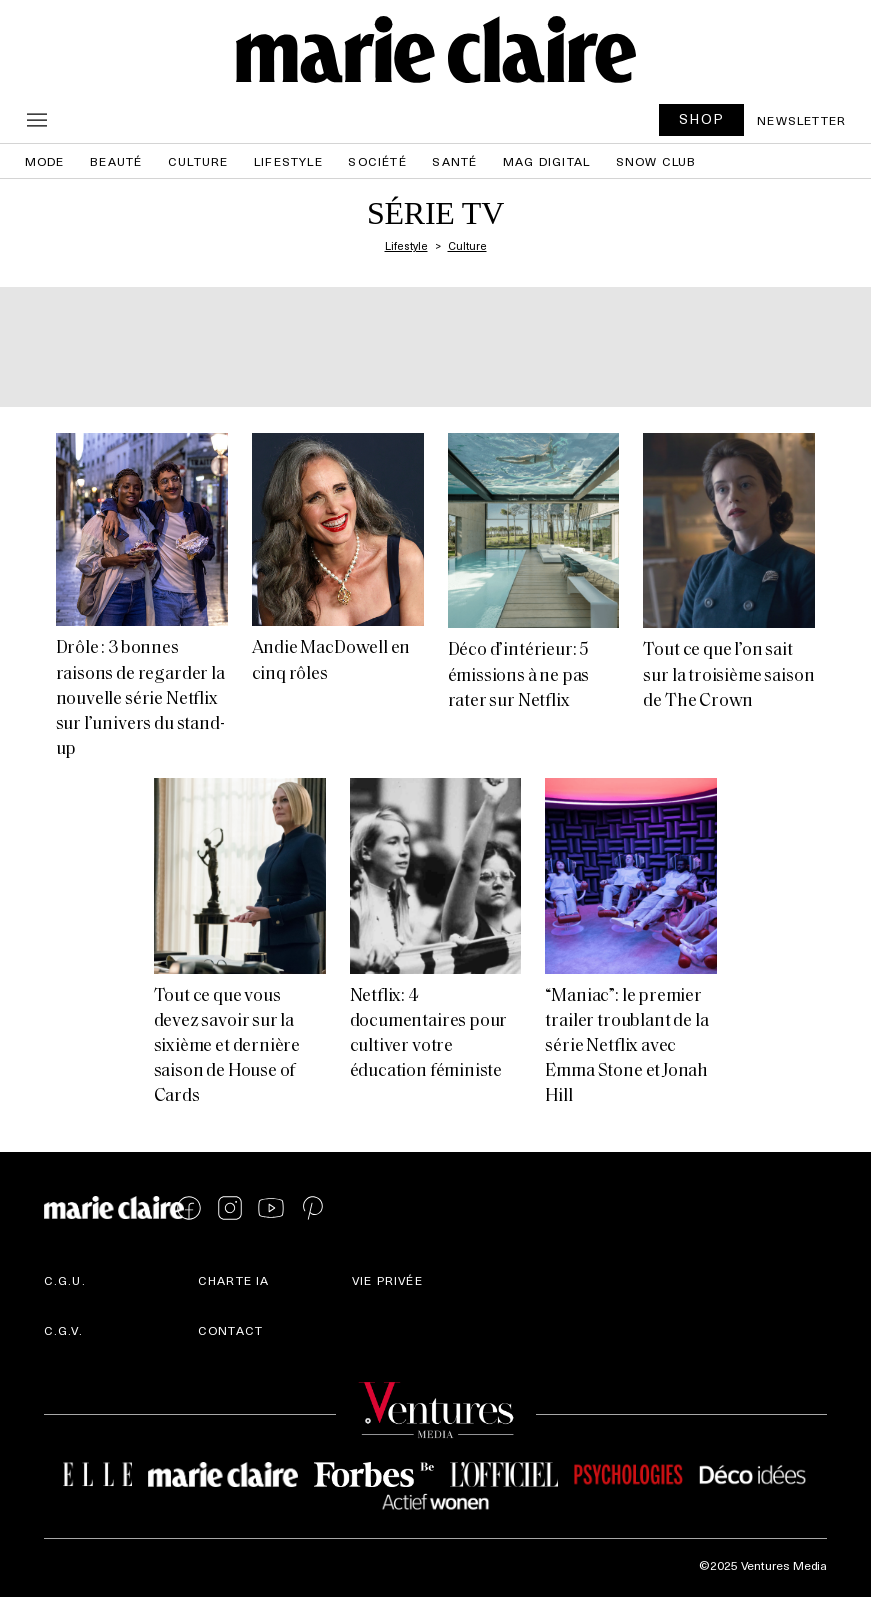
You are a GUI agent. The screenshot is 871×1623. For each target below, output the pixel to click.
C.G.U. (65, 1280)
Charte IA (234, 1280)
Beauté (116, 161)
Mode (45, 161)
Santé (454, 161)
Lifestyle (288, 161)
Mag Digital (546, 161)
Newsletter (801, 120)
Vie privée (387, 1280)
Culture (198, 161)
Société (377, 161)
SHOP (702, 118)
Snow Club (656, 161)
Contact (230, 1330)
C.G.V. (63, 1330)
